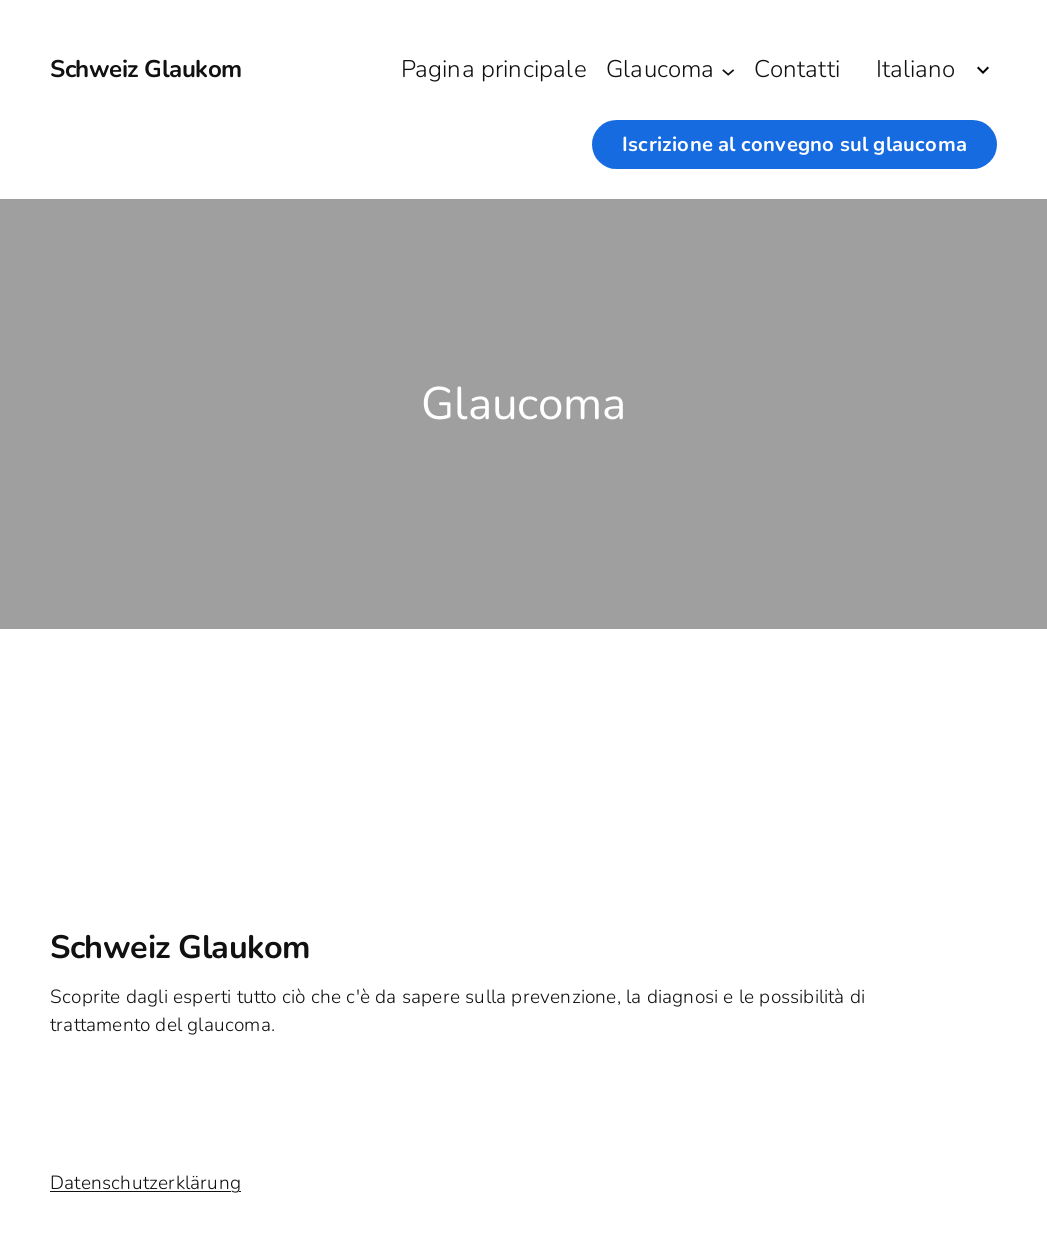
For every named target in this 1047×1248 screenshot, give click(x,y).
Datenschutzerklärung (145, 1183)
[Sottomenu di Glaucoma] (728, 70)
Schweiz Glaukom (146, 69)
